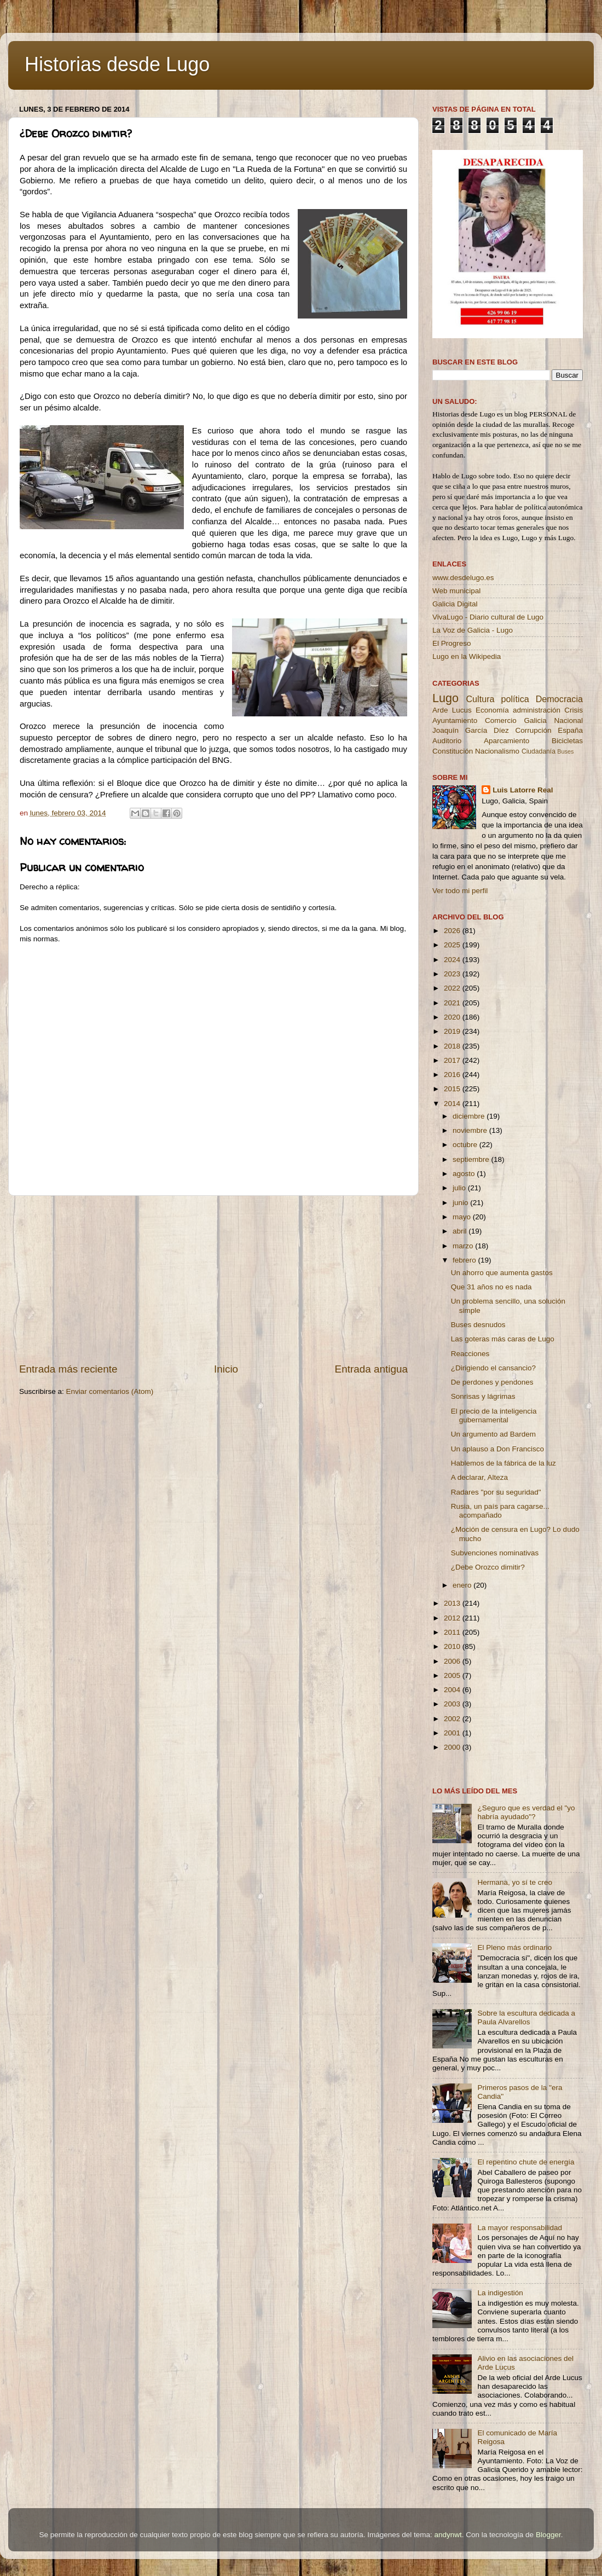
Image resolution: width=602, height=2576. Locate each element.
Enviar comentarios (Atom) (110, 1391)
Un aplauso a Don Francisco (497, 1449)
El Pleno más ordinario (514, 1947)
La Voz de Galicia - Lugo (472, 630)
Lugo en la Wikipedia (466, 656)
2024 (453, 960)
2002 (453, 1719)
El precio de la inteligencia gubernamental (494, 1415)
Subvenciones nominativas (495, 1553)
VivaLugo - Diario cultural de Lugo (487, 617)
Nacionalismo (497, 751)
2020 (453, 1017)
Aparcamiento (506, 741)
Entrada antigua (371, 1369)
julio (460, 1188)
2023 (453, 974)
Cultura (480, 699)
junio (461, 1203)
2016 (453, 1074)
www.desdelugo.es (463, 578)
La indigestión (500, 2293)
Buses (565, 751)
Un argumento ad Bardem (493, 1434)
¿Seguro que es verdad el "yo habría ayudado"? (526, 1812)
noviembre (471, 1130)
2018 (453, 1046)
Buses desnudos (478, 1325)
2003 (453, 1704)
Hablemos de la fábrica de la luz (503, 1463)
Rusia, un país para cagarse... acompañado (500, 1510)
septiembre (472, 1159)
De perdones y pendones (492, 1382)
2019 (453, 1031)
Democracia (559, 699)
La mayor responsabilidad (519, 2228)
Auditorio (446, 741)
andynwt (447, 2535)
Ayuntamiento (454, 720)
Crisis (573, 710)
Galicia (535, 720)
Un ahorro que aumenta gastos (502, 1273)
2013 (453, 1603)
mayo (463, 1217)
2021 (453, 1003)
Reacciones (470, 1354)
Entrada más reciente (68, 1369)
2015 (453, 1089)
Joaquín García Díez (470, 730)
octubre (466, 1145)
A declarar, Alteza (479, 1477)
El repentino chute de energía (525, 2162)
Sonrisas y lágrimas (483, 1396)
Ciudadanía (538, 751)
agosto (465, 1174)
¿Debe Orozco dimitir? (488, 1567)
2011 (453, 1632)
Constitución (452, 751)
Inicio (226, 1369)
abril (460, 1231)
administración (536, 710)
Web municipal (456, 591)
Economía (492, 710)
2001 (453, 1733)
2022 (453, 988)
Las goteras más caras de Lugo (502, 1339)
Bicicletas (567, 741)
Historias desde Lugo (117, 64)
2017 (453, 1060)
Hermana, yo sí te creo (514, 1882)
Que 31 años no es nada (491, 1287)
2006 (453, 1661)
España (570, 730)
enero (463, 1585)
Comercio (501, 720)
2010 (453, 1646)
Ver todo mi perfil (460, 891)
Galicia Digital (455, 604)
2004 (453, 1690)
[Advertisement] (213, 1279)
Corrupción (533, 730)
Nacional (568, 720)
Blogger (548, 2535)
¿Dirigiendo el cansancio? (493, 1368)
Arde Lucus (452, 710)
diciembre (470, 1116)
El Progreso (451, 643)
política (515, 699)
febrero (465, 1260)
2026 (453, 931)
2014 (453, 1103)
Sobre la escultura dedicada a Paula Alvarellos (526, 2017)
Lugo (445, 698)
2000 (453, 1747)
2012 (453, 1618)
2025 (453, 945)
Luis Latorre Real (523, 790)
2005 (453, 1675)
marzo (464, 1246)
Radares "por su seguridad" (496, 1492)
